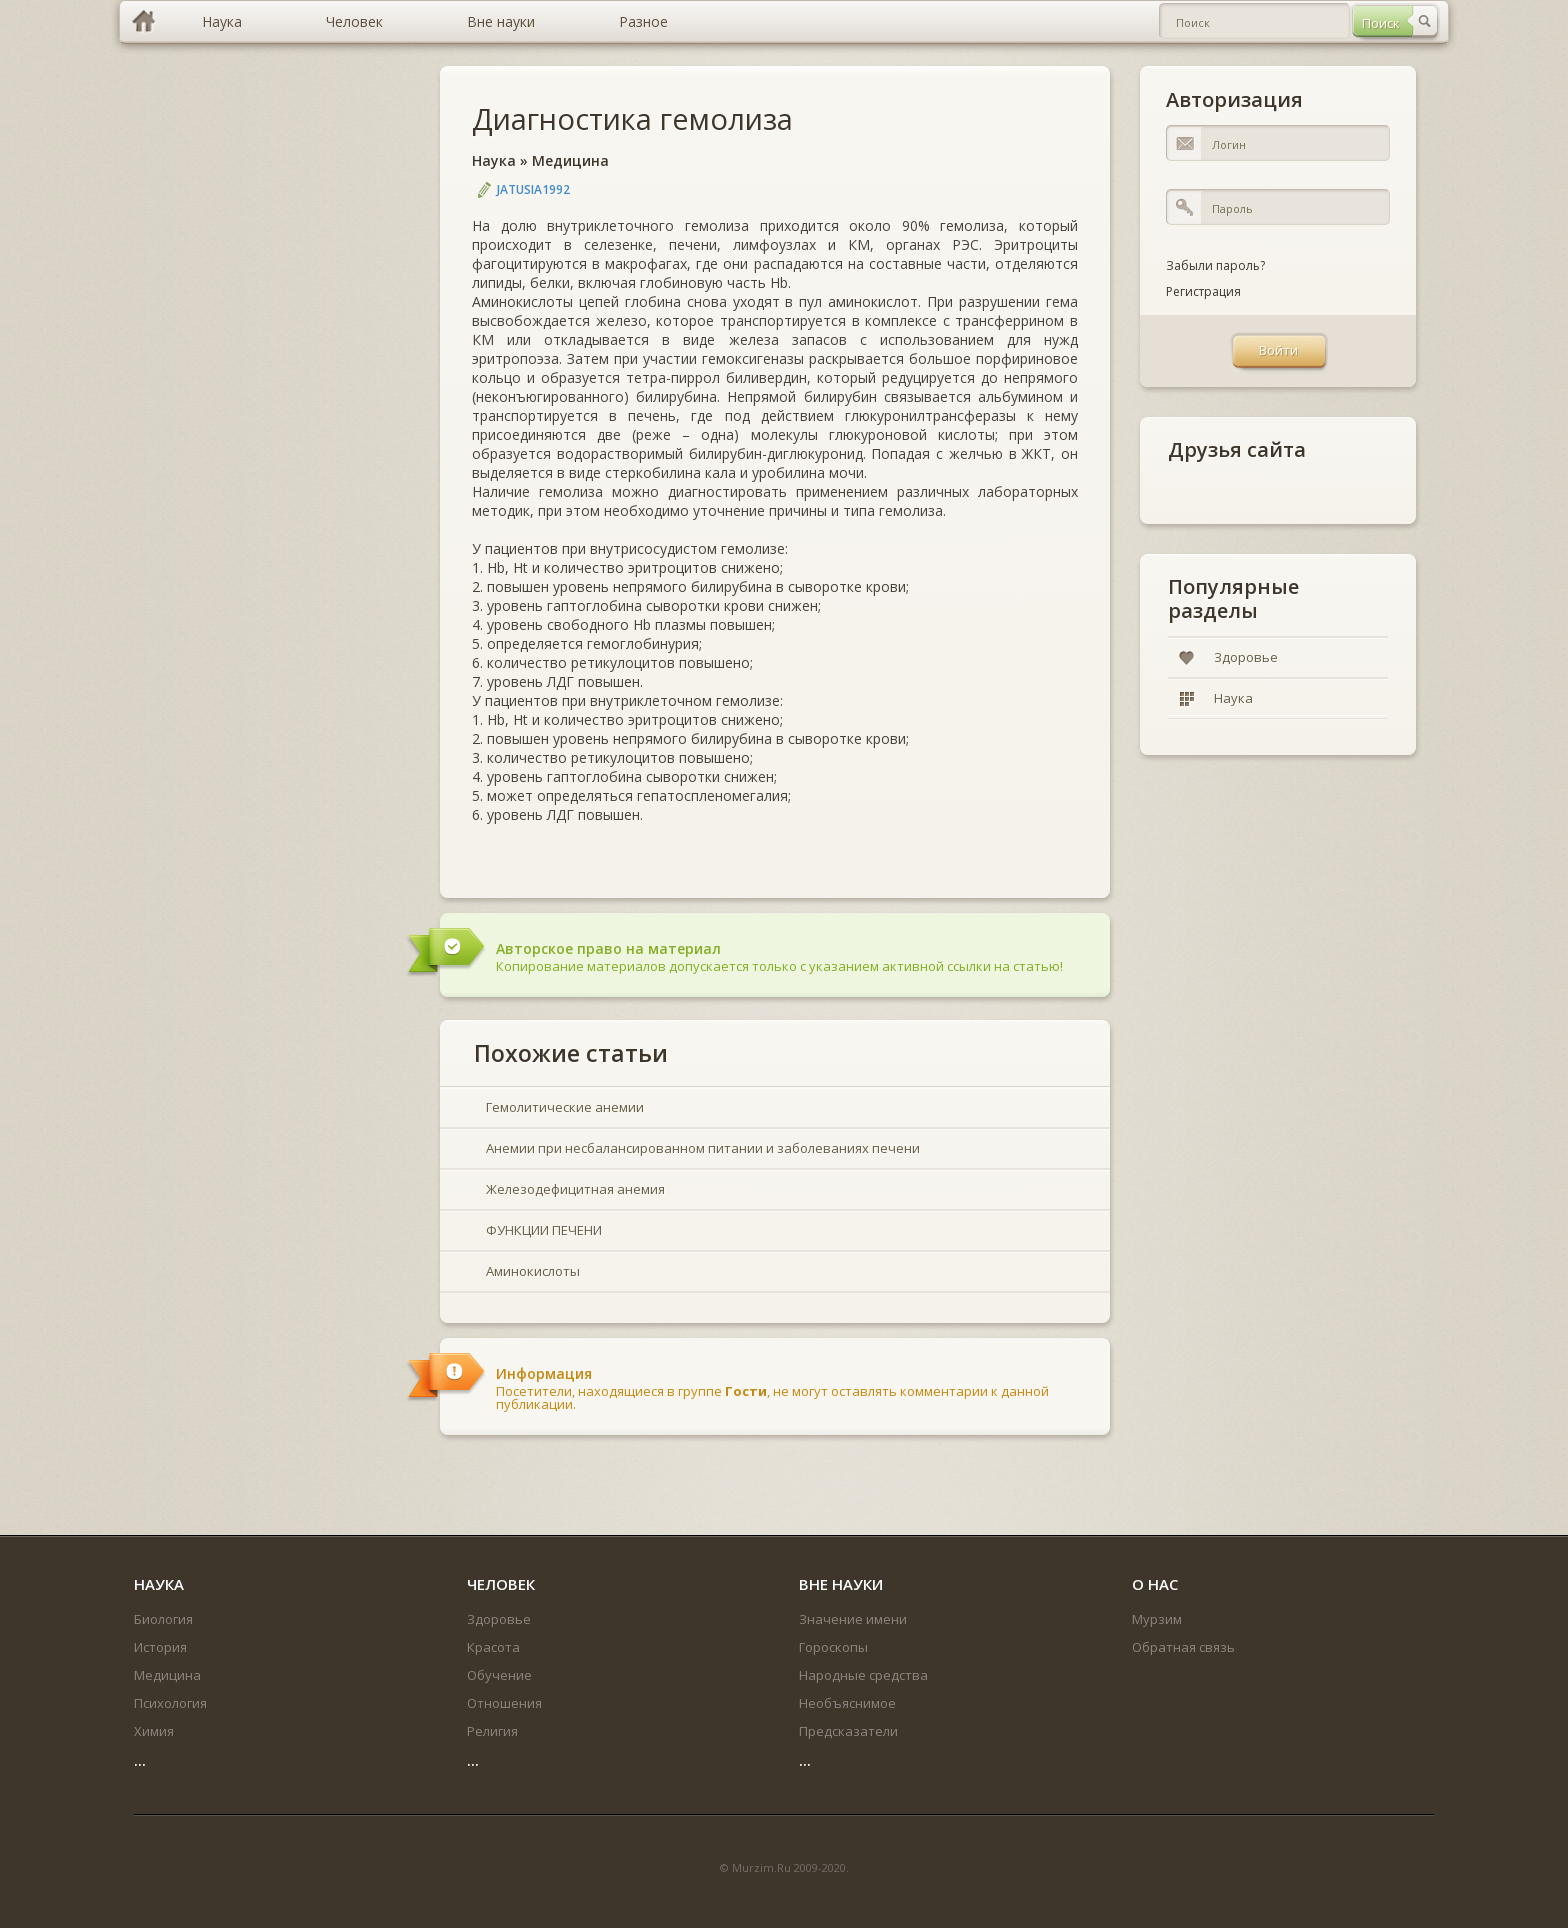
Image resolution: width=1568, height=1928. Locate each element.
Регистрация (1203, 291)
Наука (494, 160)
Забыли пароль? (1215, 265)
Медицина (570, 160)
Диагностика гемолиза (632, 118)
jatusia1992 (533, 189)
